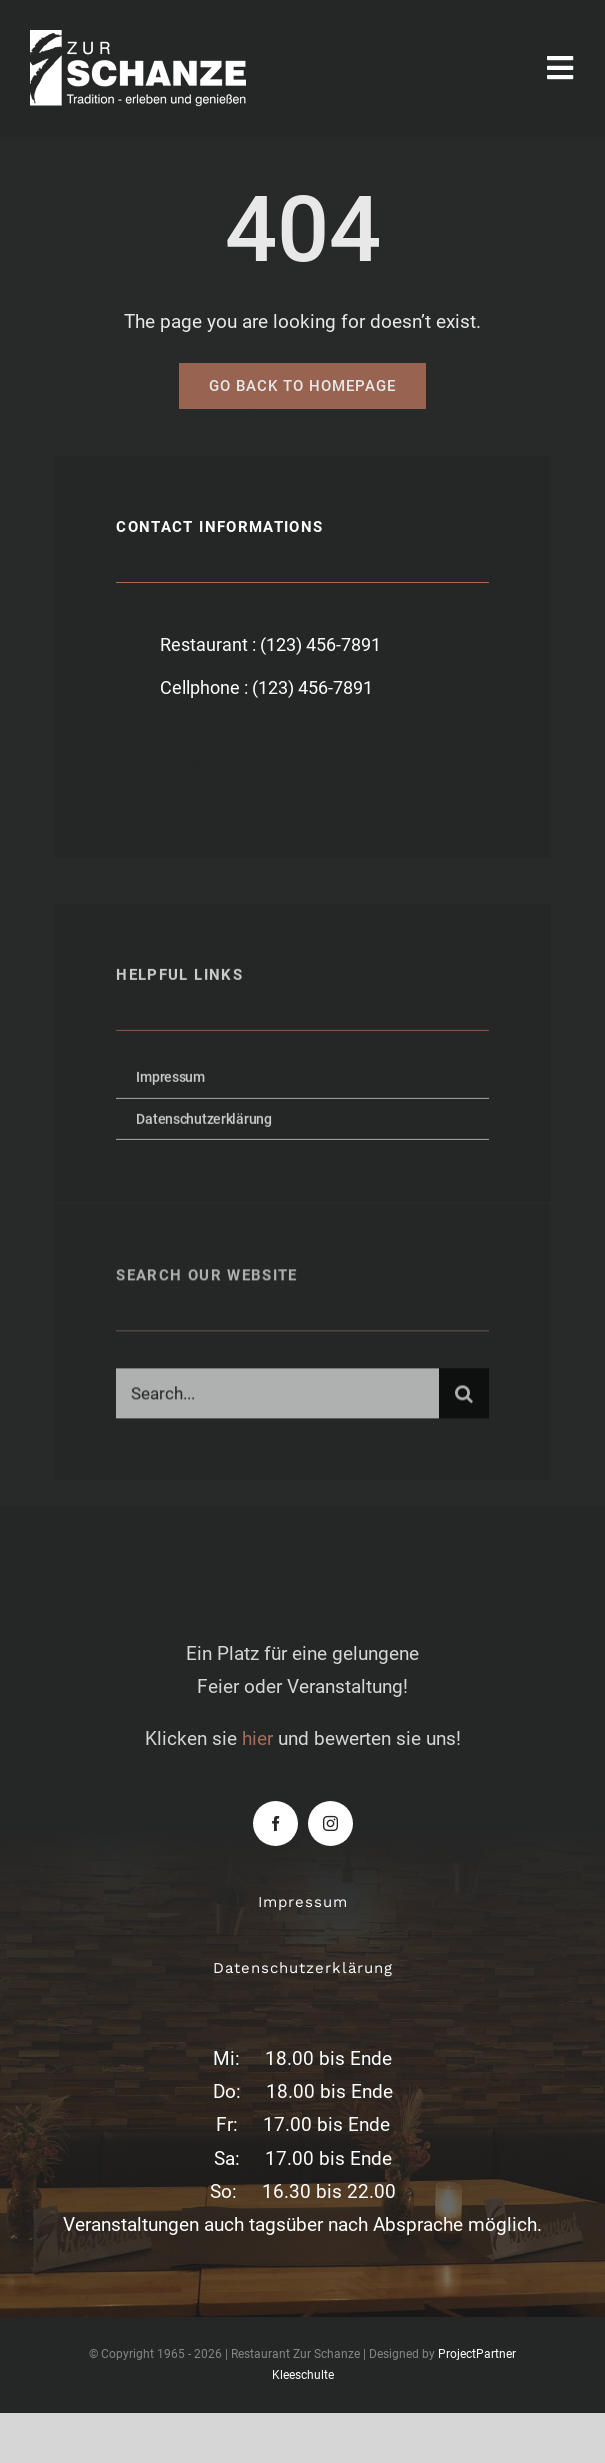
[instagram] (248, 762)
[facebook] (138, 762)
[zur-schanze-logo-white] (160, 39)
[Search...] (277, 1398)
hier (257, 1738)
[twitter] (193, 762)
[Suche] (464, 1398)
